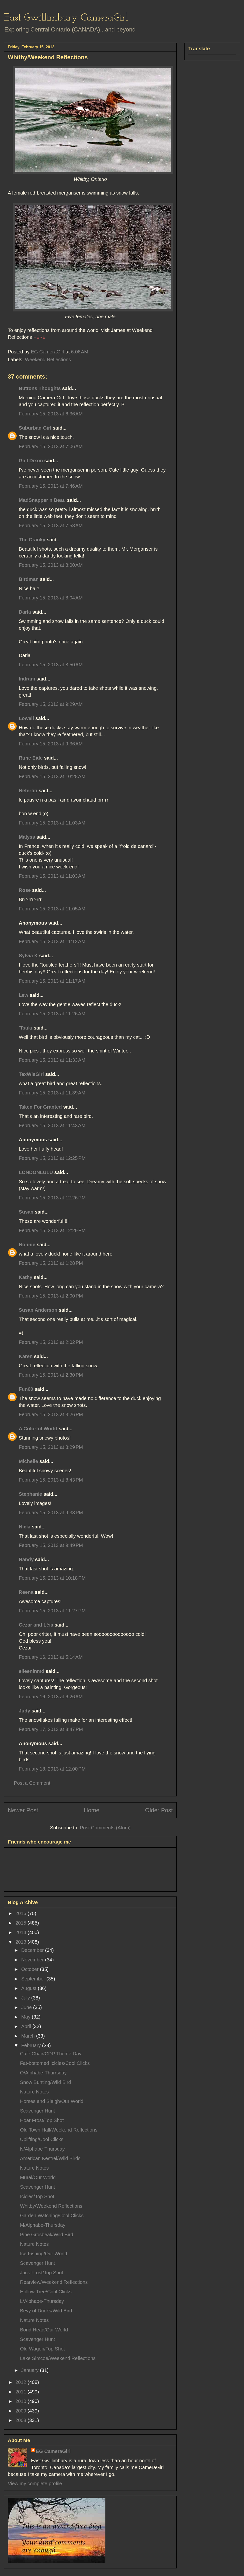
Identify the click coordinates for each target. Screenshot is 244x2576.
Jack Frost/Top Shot (41, 2272)
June (27, 2007)
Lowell (26, 718)
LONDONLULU (36, 1172)
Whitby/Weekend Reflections (51, 2206)
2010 (21, 2401)
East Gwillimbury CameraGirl (66, 18)
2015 (21, 1923)
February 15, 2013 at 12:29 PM (52, 1230)
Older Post (159, 1810)
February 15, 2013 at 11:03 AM (52, 822)
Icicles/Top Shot (37, 2196)
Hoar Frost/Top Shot (42, 2120)
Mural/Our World (38, 2177)
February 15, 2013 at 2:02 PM (51, 1342)
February (31, 2045)
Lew (23, 995)
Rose (25, 890)
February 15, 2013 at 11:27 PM (52, 1610)
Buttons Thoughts (40, 388)
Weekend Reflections (48, 359)
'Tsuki (25, 1027)
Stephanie (30, 1494)
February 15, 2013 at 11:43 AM (52, 1125)
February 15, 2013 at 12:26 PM (52, 1197)
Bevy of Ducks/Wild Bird (46, 2310)
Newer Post (23, 1810)
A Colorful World (38, 1428)
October (30, 1969)
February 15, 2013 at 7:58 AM (51, 525)
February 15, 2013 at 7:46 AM (51, 486)
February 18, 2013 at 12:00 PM (52, 1769)
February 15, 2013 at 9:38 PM (51, 1512)
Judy (24, 1710)
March (28, 2036)
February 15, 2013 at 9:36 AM (51, 743)
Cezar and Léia (36, 1625)
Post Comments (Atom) (105, 1827)
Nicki (24, 1526)
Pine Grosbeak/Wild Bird (46, 2234)
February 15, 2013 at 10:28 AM (52, 776)
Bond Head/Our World (44, 2329)
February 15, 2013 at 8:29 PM (51, 1447)
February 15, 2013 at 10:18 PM (52, 1578)
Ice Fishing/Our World (43, 2253)
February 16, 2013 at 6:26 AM (51, 1696)
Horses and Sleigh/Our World (51, 2101)
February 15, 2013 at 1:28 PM (51, 1263)
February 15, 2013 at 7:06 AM (51, 446)
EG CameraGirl (53, 2451)
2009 (21, 2410)
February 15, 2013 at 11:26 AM (52, 1013)
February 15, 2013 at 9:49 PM (51, 1545)
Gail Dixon (31, 460)
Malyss (27, 837)
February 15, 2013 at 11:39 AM (52, 1092)
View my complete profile (35, 2483)
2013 (21, 1942)
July (26, 1997)
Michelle (28, 1461)
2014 (21, 1932)
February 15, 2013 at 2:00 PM (51, 1295)
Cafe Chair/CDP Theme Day (50, 2053)
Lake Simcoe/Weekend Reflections (58, 2358)
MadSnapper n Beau (42, 500)
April (26, 2026)
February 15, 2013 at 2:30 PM (51, 1375)
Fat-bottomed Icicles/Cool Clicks (55, 2063)
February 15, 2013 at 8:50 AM (51, 664)
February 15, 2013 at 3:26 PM (51, 1414)
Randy (26, 1559)
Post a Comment (32, 1783)
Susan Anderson (38, 1310)
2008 (21, 2420)
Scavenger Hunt (37, 2110)
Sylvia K (28, 955)
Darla (25, 612)
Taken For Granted (40, 1107)
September (33, 1978)
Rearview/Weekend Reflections (54, 2282)
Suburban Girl (35, 428)
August (29, 1988)
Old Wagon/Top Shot (42, 2348)
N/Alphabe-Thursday (42, 2149)
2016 (21, 1913)
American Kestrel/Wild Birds (50, 2158)
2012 (21, 2382)
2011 (21, 2391)
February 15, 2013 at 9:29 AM (51, 704)
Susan (26, 1212)
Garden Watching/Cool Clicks (51, 2215)
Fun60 (26, 1389)
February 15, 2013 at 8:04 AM (51, 597)
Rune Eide (31, 758)
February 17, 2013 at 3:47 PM (51, 1729)
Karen (26, 1356)
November (33, 1959)
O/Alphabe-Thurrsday (43, 2072)
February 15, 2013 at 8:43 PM (51, 1480)
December (33, 1950)
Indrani (27, 678)
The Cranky (32, 539)
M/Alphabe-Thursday (42, 2225)
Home (91, 1810)
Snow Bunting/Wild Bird (45, 2082)
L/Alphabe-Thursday (42, 2301)
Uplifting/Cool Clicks (41, 2139)
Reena (26, 1592)
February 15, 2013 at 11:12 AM (52, 941)
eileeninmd (31, 1671)
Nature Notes (34, 2091)
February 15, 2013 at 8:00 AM (51, 565)
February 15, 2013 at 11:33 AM (52, 1060)
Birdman (29, 579)
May (26, 2017)
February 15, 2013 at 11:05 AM (52, 908)
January (30, 2370)
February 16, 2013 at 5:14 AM (51, 1657)
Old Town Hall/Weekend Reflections (58, 2130)
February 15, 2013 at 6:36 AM (51, 413)
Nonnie (27, 1244)
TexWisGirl (31, 1074)
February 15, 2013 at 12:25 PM (52, 1158)
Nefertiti (28, 790)
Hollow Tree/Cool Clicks (45, 2291)
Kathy (25, 1277)
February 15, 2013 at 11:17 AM (52, 981)
